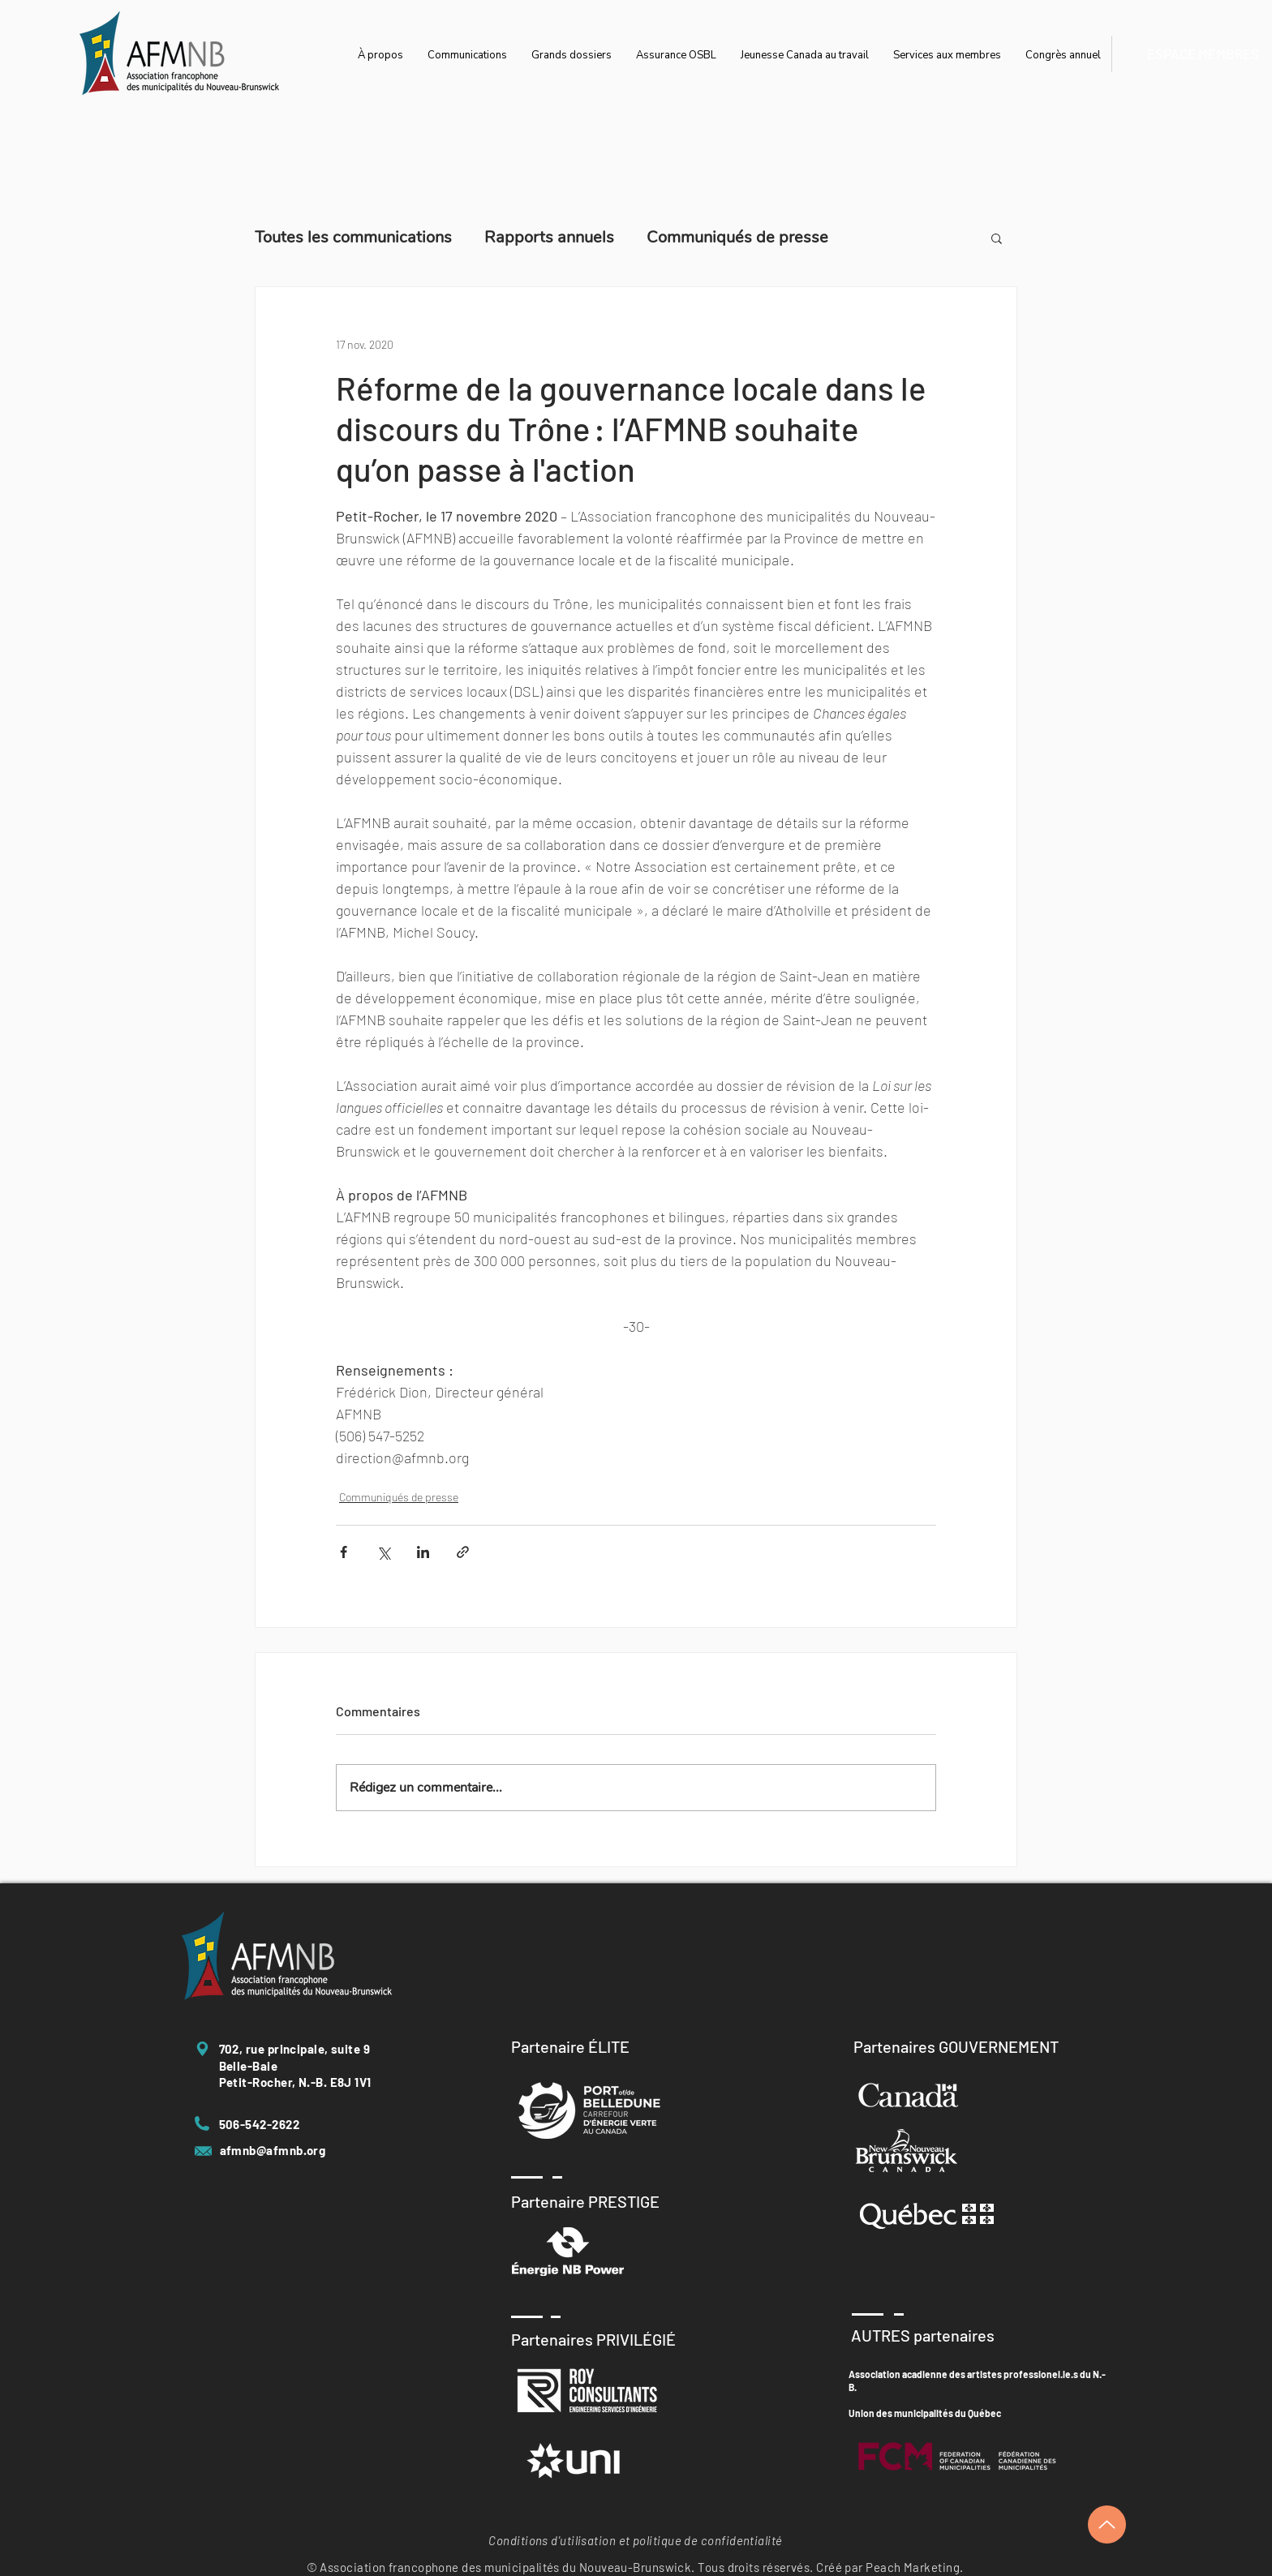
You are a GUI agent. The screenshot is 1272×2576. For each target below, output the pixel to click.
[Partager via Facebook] (343, 1552)
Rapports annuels (549, 237)
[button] (996, 237)
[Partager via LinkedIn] (423, 1552)
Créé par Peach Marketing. (889, 2567)
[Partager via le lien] (463, 1552)
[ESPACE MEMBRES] (1203, 54)
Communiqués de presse (737, 237)
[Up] (1107, 2524)
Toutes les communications (353, 237)
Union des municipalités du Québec (925, 2413)
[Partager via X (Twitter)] (383, 1552)
